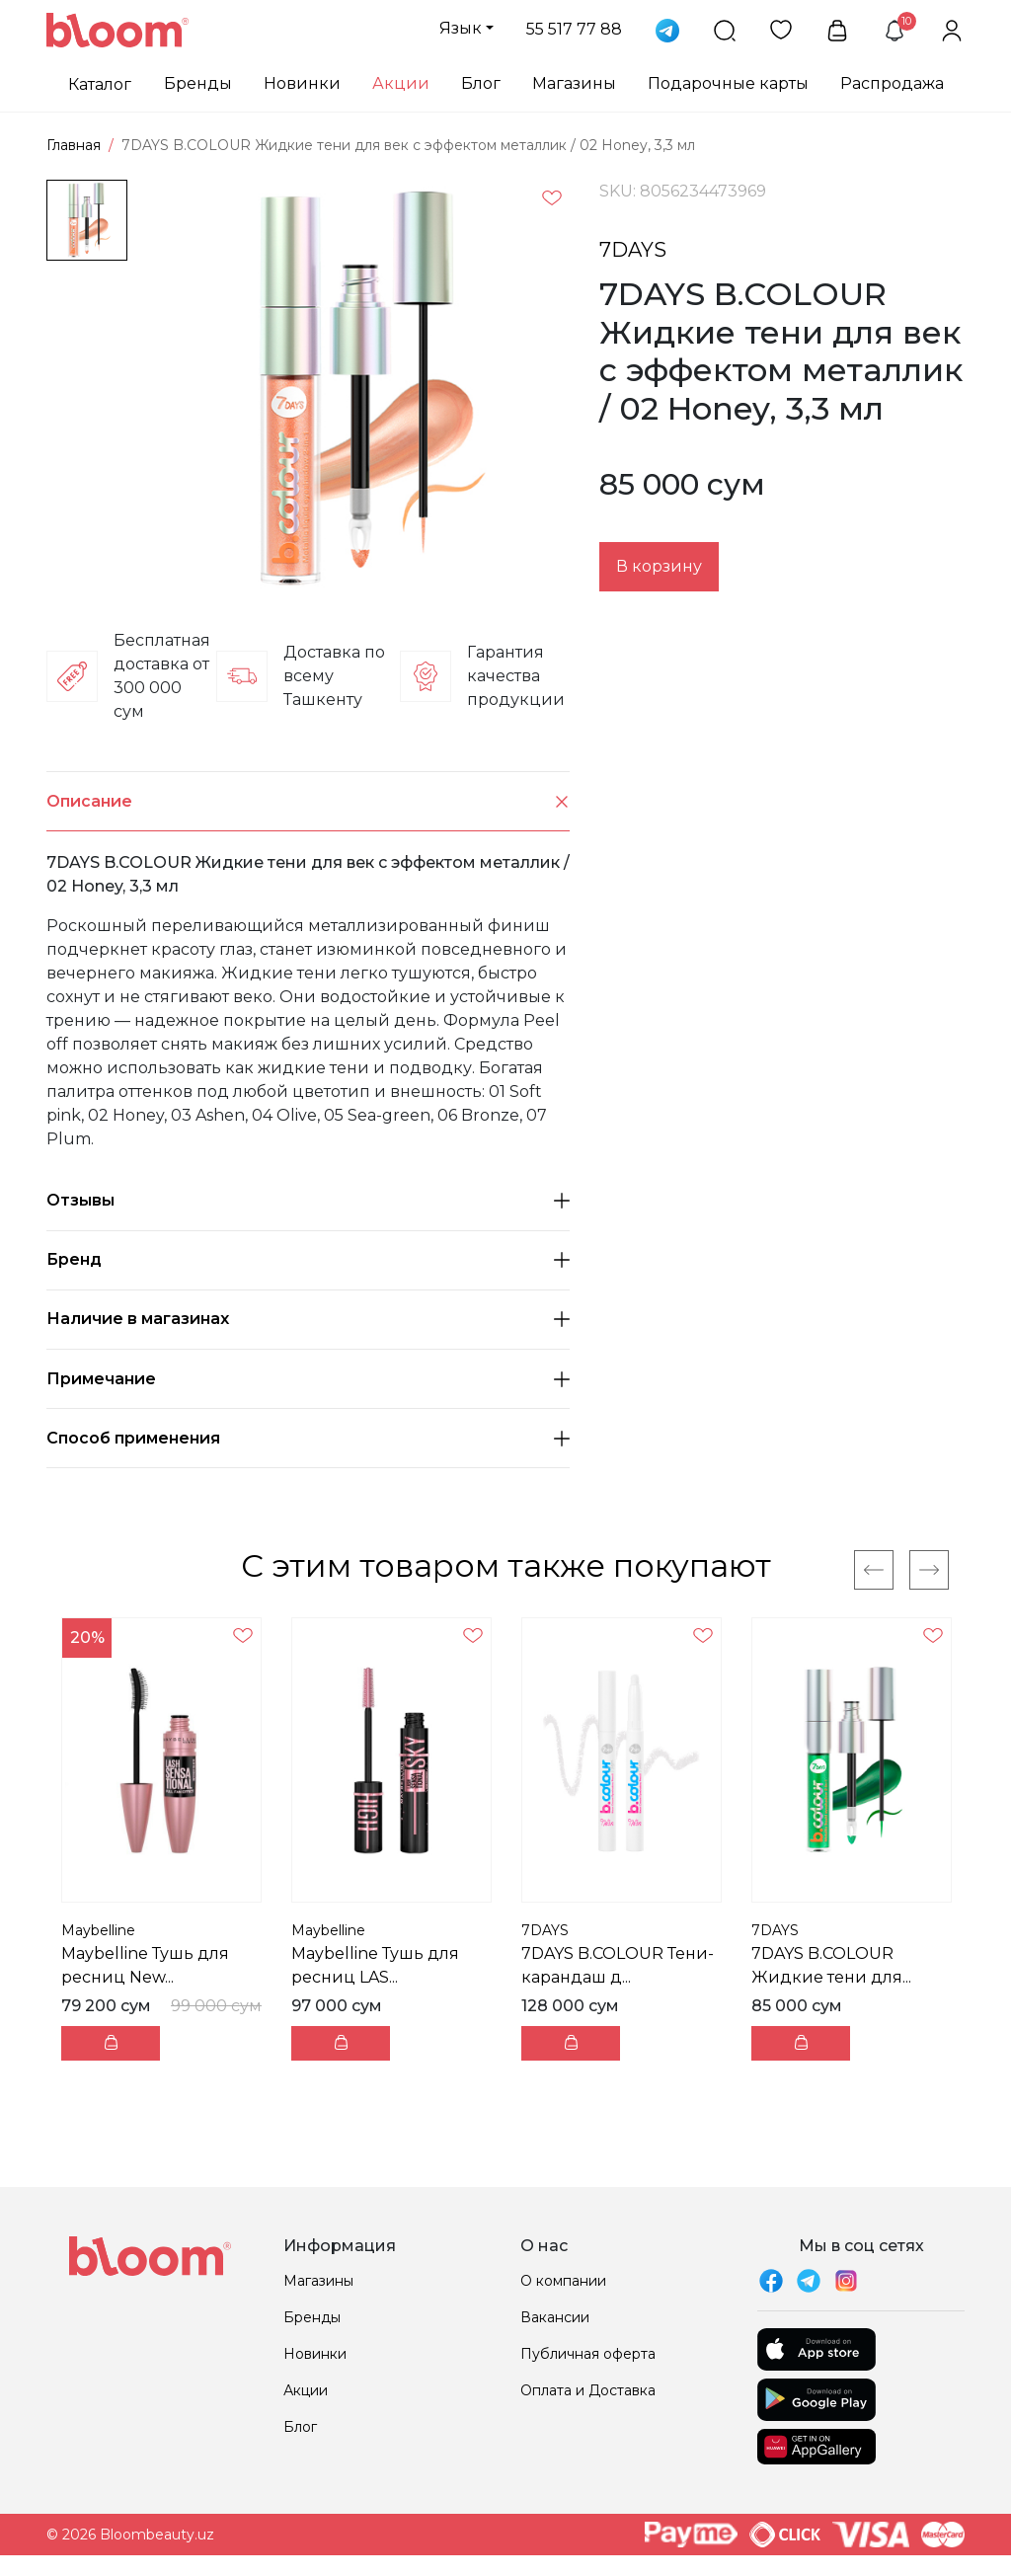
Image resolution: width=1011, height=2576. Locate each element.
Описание (308, 801)
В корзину (659, 566)
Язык (460, 28)
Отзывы (308, 1200)
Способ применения (308, 1438)
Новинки (302, 83)
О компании (563, 2281)
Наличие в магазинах (308, 1318)
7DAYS (632, 250)
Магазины (574, 83)
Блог (481, 83)
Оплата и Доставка (588, 2390)
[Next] (929, 1570)
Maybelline (98, 1930)
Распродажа (892, 83)
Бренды (198, 83)
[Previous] (874, 1570)
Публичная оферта (588, 2354)
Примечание (308, 1378)
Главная (73, 145)
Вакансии (554, 2317)
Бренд (308, 1259)
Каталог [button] (99, 84)
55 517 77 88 (574, 29)
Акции (400, 83)
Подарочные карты (728, 83)
